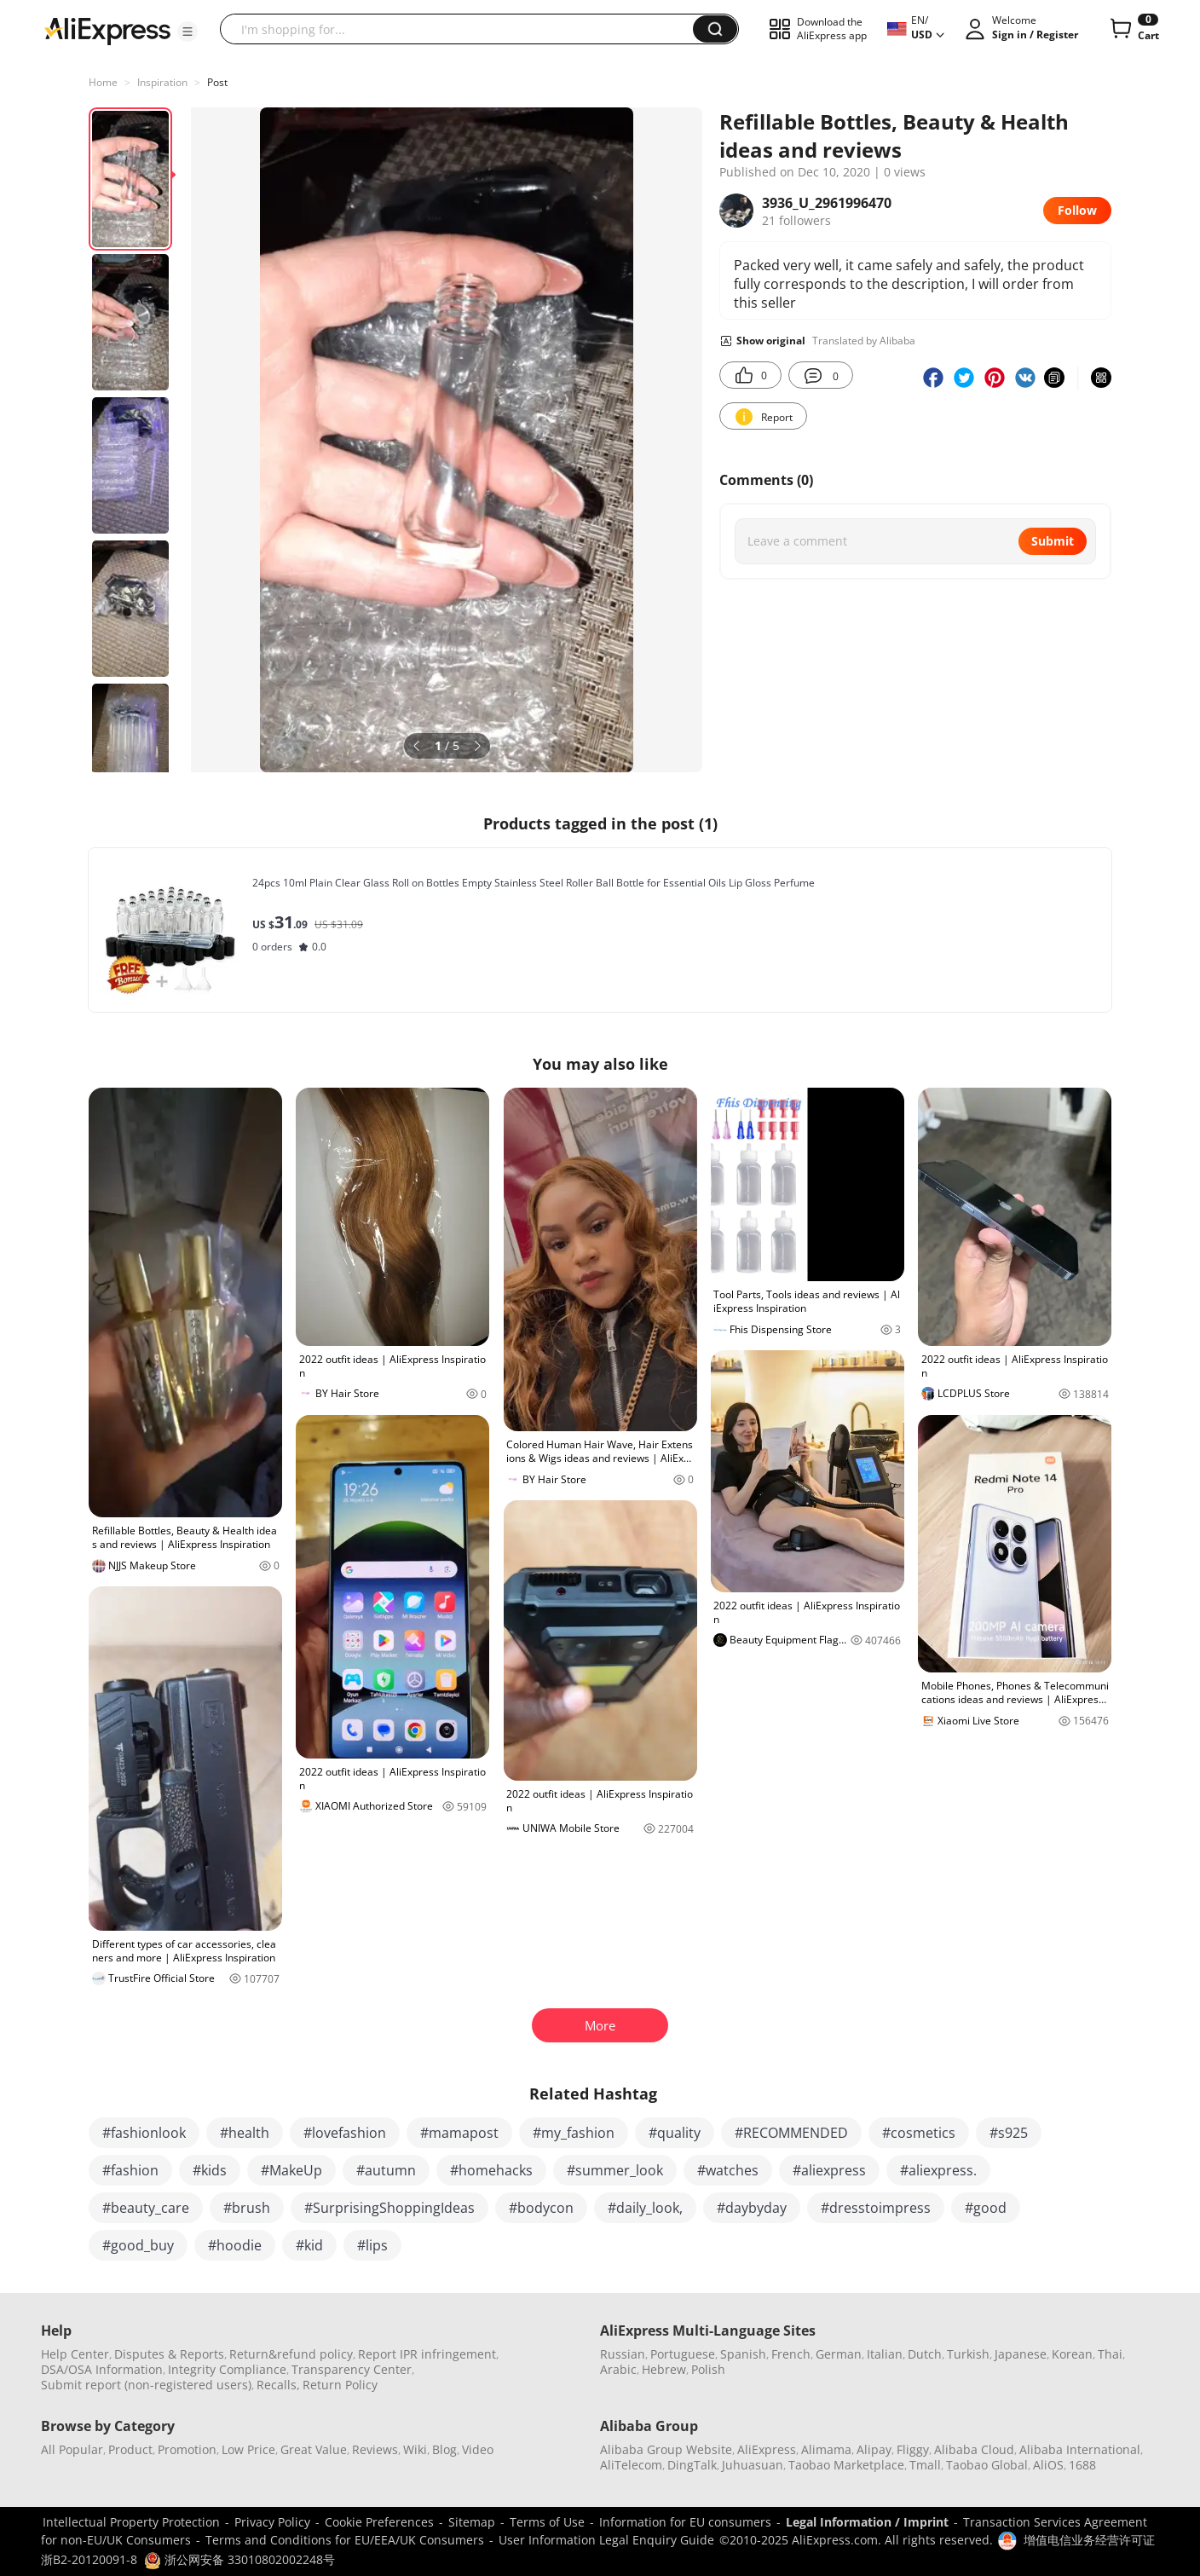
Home (103, 82)
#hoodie (235, 2245)
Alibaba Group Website (666, 2449)
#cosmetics (918, 2132)
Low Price (248, 2449)
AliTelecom (631, 2465)
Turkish (968, 2354)
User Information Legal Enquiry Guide (606, 2540)
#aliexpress (829, 2170)
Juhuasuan (752, 2465)
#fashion (130, 2170)
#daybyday (752, 2207)
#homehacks (491, 2170)
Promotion (187, 2449)
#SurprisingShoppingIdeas (389, 2207)
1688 (1082, 2465)
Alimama (826, 2449)
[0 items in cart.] (1133, 29)
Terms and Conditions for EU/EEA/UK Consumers (344, 2540)
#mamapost (459, 2132)
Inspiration (162, 82)
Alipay (874, 2449)
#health (244, 2132)
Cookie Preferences (379, 2522)
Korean (1072, 2354)
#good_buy (138, 2245)
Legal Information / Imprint (867, 2522)
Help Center (75, 2354)
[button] (187, 31)
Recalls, (278, 2385)
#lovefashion (344, 2132)
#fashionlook (144, 2132)
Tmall (925, 2465)
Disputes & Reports (169, 2354)
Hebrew (664, 2369)
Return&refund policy (291, 2354)
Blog (444, 2449)
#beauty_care (145, 2207)
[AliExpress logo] (107, 30)
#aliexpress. (938, 2170)
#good (986, 2207)
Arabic (618, 2369)
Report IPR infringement (427, 2354)
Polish (708, 2369)
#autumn (386, 2170)
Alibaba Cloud (974, 2449)
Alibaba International (1079, 2449)
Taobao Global (987, 2465)
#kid (309, 2245)
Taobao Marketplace (846, 2465)
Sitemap (471, 2522)
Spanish (743, 2354)
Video (477, 2449)
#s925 (1008, 2132)
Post (217, 82)
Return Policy (340, 2385)
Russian (622, 2354)
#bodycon (541, 2207)
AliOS (1048, 2465)
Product (130, 2449)
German (839, 2354)
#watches (728, 2170)
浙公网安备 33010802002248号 (239, 2559)
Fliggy (913, 2449)
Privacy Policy (272, 2522)
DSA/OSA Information (102, 2369)
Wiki (415, 2449)
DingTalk (692, 2465)
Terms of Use (547, 2522)
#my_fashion (573, 2132)
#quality (675, 2132)
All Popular (72, 2449)
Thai (1110, 2354)
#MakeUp (291, 2170)
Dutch (925, 2354)
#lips (372, 2245)
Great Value (313, 2449)
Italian (885, 2354)
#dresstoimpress (876, 2207)
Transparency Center (351, 2369)
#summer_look (615, 2170)
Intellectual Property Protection (131, 2522)
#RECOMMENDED (791, 2132)
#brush (246, 2207)
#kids (210, 2170)
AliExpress (766, 2449)
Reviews (375, 2449)
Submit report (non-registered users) (146, 2385)
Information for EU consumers (685, 2522)
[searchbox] (463, 28)
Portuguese (682, 2354)
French (791, 2354)
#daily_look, (645, 2207)
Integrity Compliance (227, 2369)
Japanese (1021, 2354)
